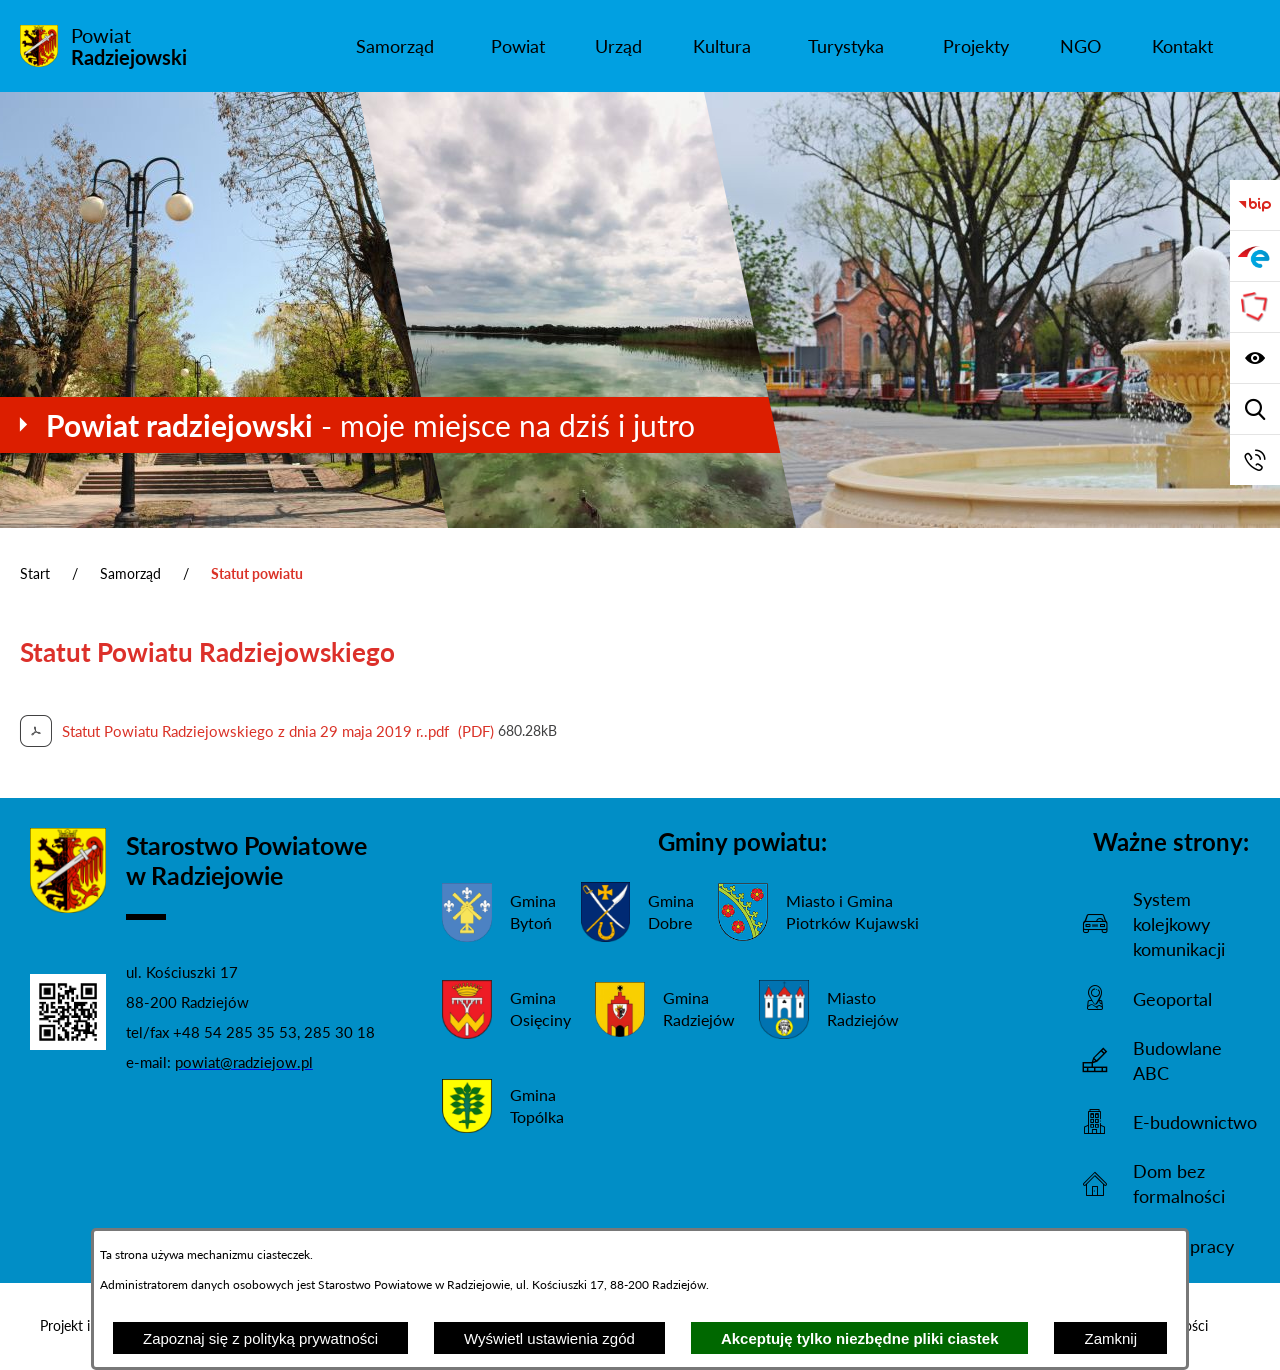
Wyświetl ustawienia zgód (549, 1338)
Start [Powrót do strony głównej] (35, 573)
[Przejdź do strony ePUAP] (1255, 256)
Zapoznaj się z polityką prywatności (260, 1338)
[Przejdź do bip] (1255, 205)
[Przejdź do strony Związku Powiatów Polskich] (1255, 307)
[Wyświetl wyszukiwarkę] (1255, 409)
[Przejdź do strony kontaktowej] (1255, 460)
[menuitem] (396, 46)
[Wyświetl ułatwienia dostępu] (1255, 358)
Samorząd (130, 573)
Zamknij (1110, 1338)
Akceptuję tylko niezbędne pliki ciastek (860, 1338)
